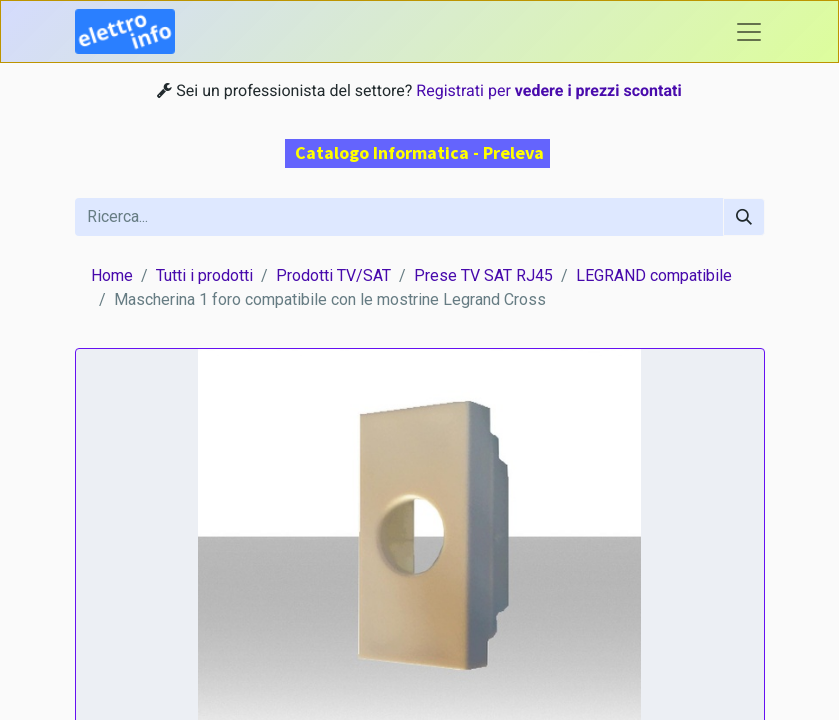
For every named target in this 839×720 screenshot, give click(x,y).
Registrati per (548, 90)
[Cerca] (744, 217)
